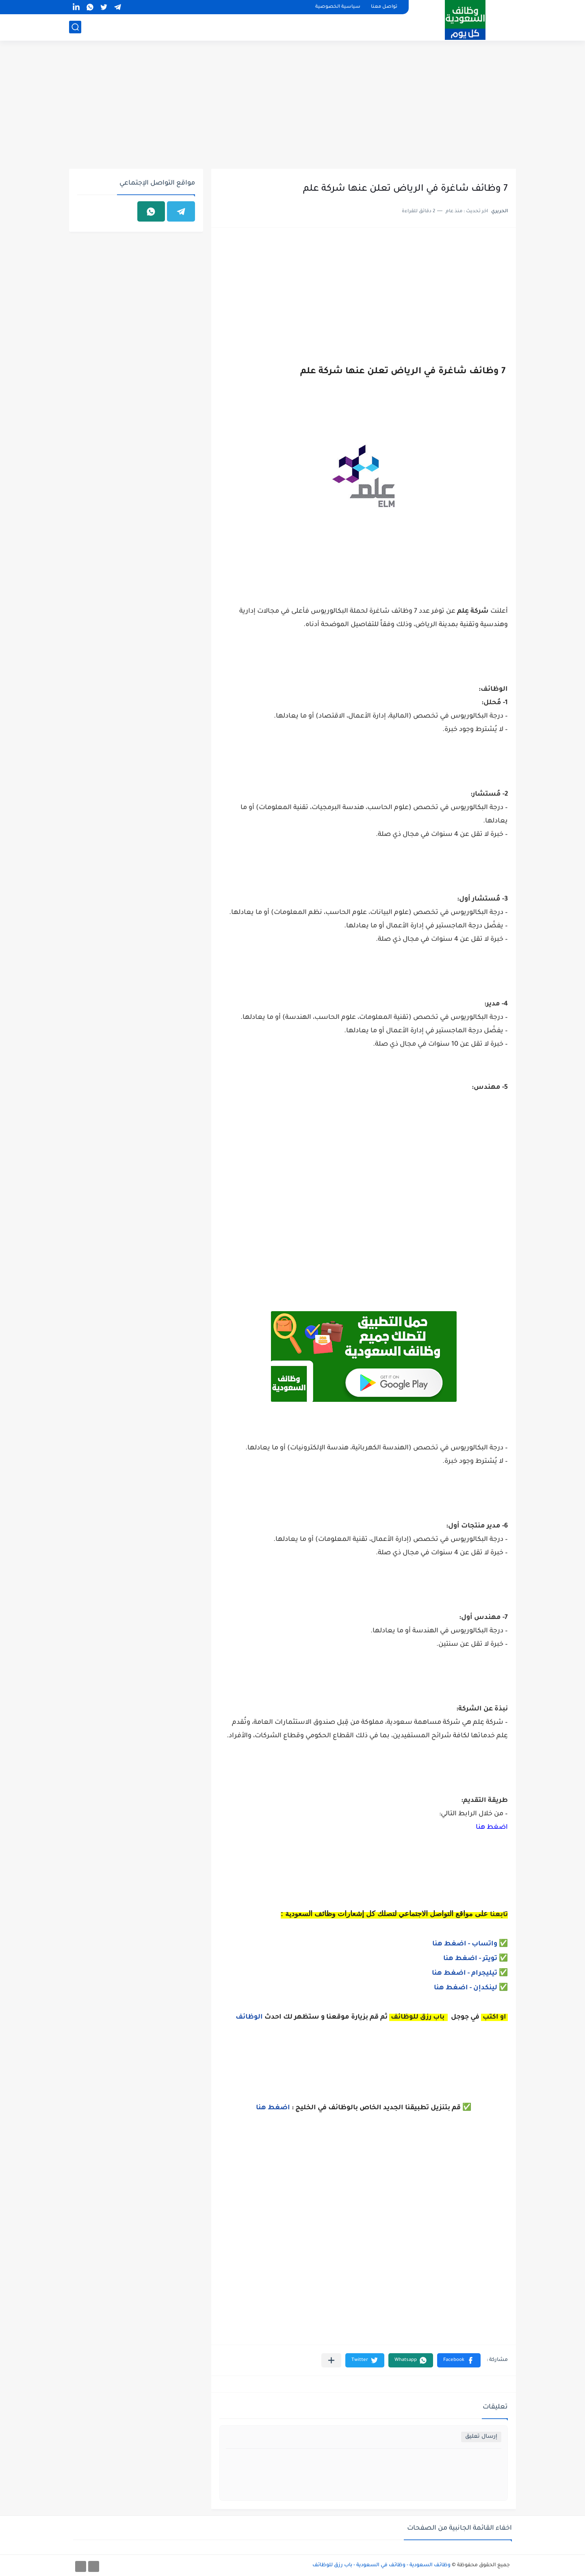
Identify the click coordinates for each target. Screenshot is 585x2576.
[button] (459, 2360)
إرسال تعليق (481, 2437)
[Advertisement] (292, 106)
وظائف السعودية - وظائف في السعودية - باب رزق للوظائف (381, 2565)
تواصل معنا (384, 7)
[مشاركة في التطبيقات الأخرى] (331, 2360)
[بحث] (75, 27)
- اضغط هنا (452, 1944)
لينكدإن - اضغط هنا (465, 1988)
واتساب (485, 1944)
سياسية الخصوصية (337, 7)
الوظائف (248, 2017)
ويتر (490, 1958)
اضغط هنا (492, 1827)
